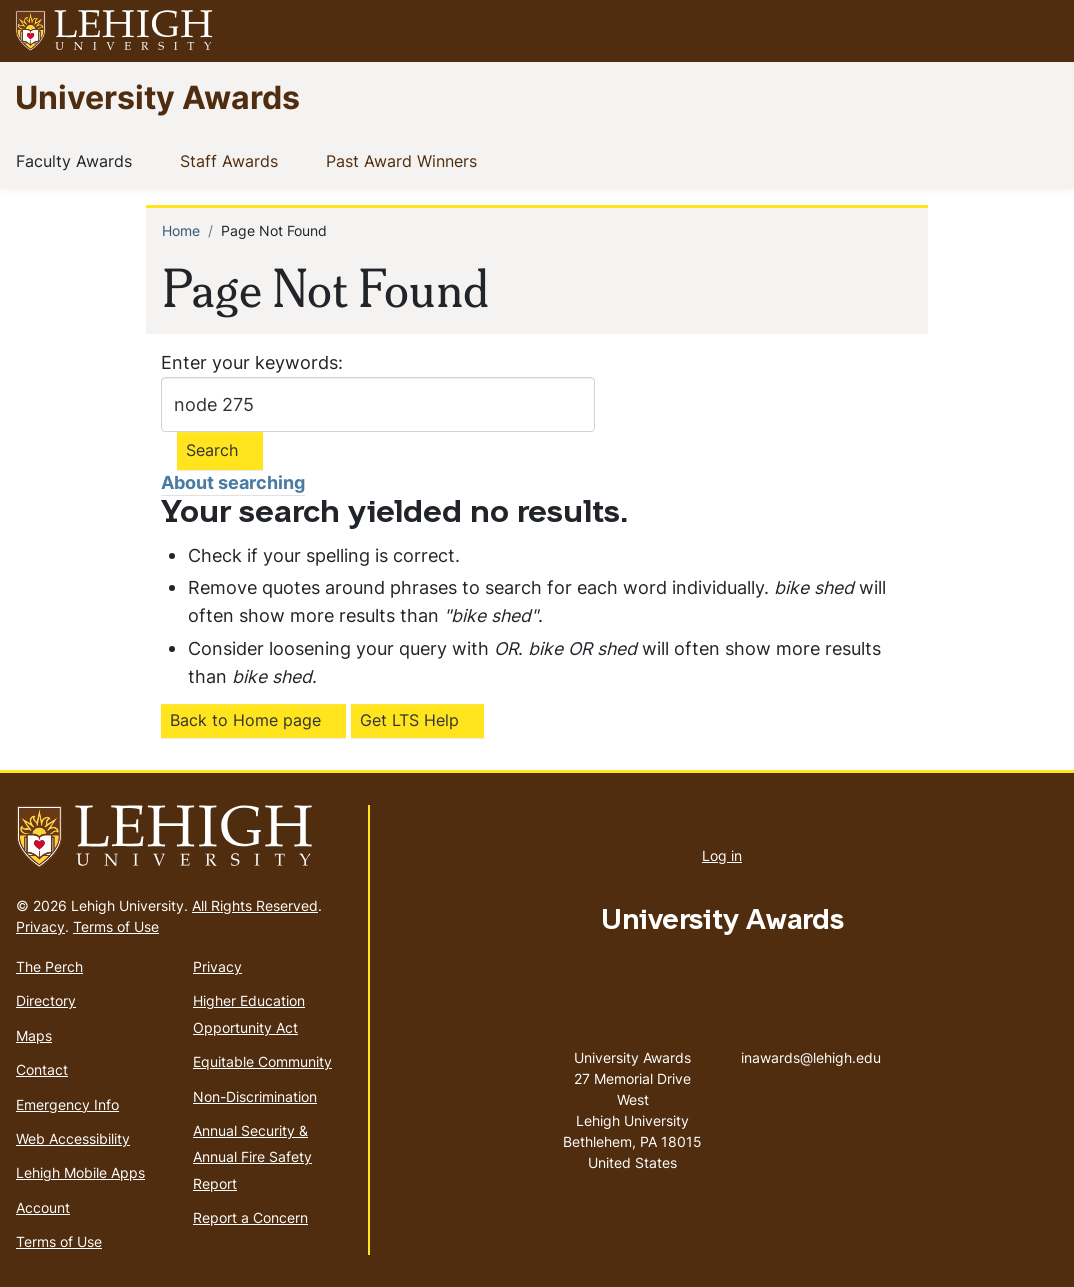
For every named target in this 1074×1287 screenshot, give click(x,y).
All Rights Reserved (255, 905)
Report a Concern (250, 1217)
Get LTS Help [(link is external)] (409, 720)
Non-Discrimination (255, 1096)
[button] (1040, 31)
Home (181, 230)
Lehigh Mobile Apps (80, 1172)
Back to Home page (245, 720)
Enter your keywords (249, 362)
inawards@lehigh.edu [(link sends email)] (811, 1037)
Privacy (40, 926)
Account (43, 1207)
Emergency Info (67, 1104)
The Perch (49, 966)
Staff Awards (233, 160)
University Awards (157, 96)
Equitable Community (262, 1061)
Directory (46, 1000)
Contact (42, 1069)
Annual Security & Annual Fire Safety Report (252, 1157)
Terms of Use (116, 926)
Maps (34, 1035)
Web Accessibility (73, 1138)
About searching (233, 482)
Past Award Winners (405, 160)
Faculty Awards (78, 160)
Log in (722, 855)
